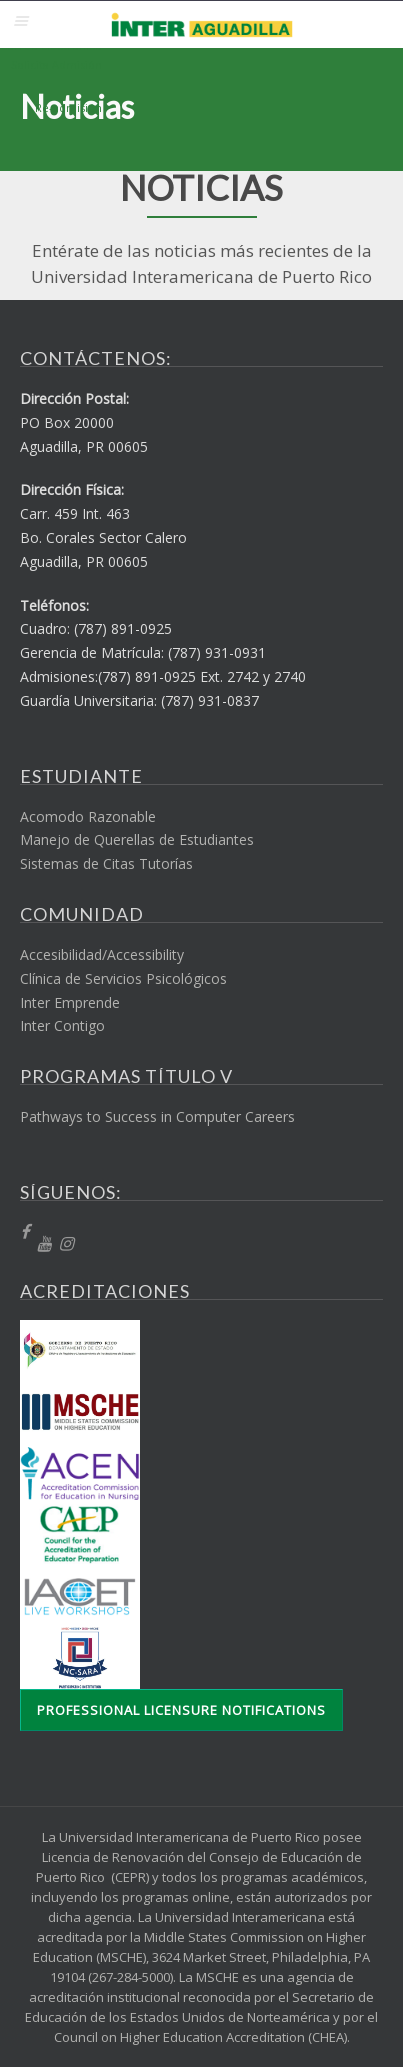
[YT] (44, 1244)
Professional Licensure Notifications (181, 1710)
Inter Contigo (62, 1025)
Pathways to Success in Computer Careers (157, 1116)
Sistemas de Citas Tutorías (106, 863)
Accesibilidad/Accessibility (102, 954)
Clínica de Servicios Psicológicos (123, 978)
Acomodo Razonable (88, 816)
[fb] (24, 1232)
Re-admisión (68, 107)
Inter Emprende (70, 1002)
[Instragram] (66, 1244)
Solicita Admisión (56, 64)
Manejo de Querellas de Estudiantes (137, 839)
